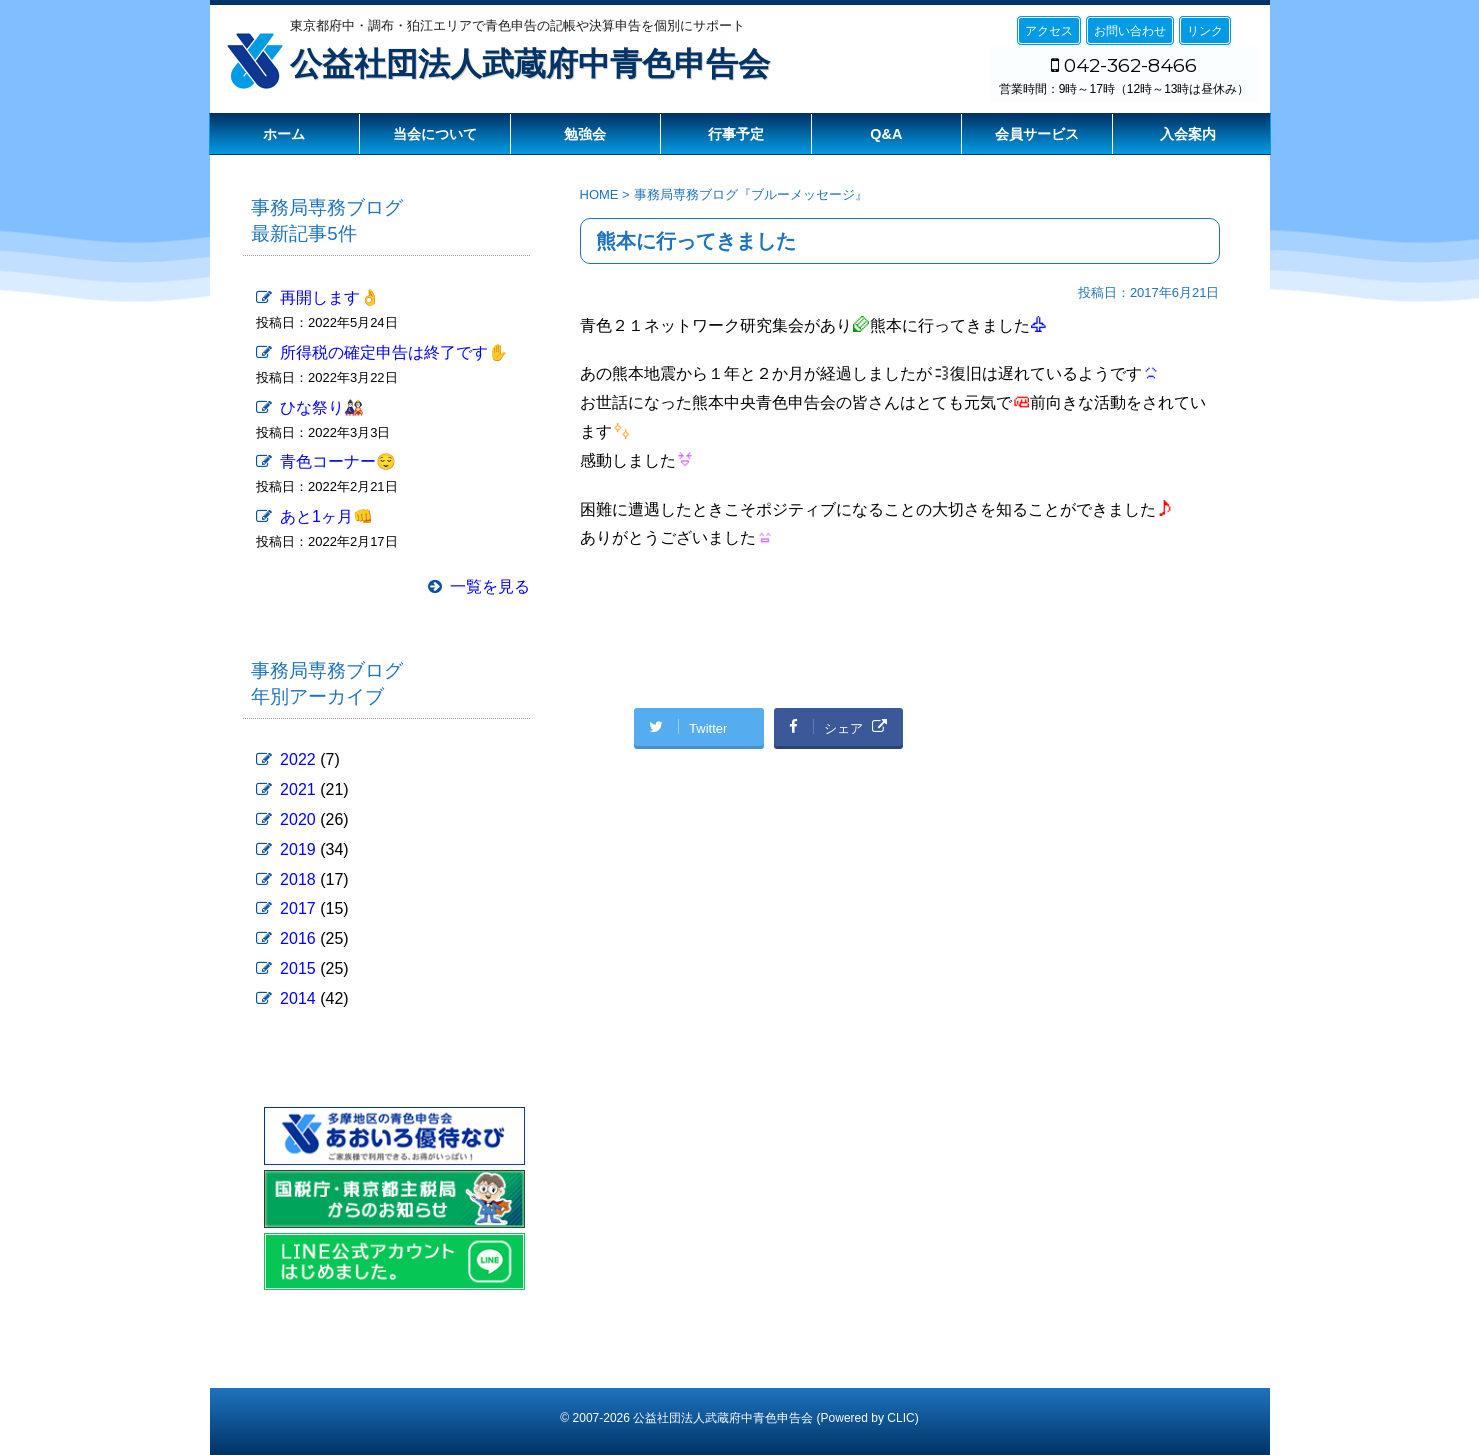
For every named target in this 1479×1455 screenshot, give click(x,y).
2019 (298, 849)
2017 (298, 908)
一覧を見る (490, 586)
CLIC (900, 1418)
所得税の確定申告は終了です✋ (394, 352)
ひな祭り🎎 (322, 407)
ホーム (284, 134)
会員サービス (1037, 134)
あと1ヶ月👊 (326, 516)
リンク (1205, 31)
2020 (298, 819)
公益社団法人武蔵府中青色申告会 (530, 64)
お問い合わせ (1130, 31)
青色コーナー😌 (338, 461)
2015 (298, 968)
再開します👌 (330, 297)
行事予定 (736, 134)
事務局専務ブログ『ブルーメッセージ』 (751, 194)
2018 (298, 879)
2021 (298, 789)
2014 (298, 998)
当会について (435, 134)
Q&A (886, 134)
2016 (298, 938)
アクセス (1049, 31)
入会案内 (1188, 134)
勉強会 (585, 134)
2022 (298, 759)
